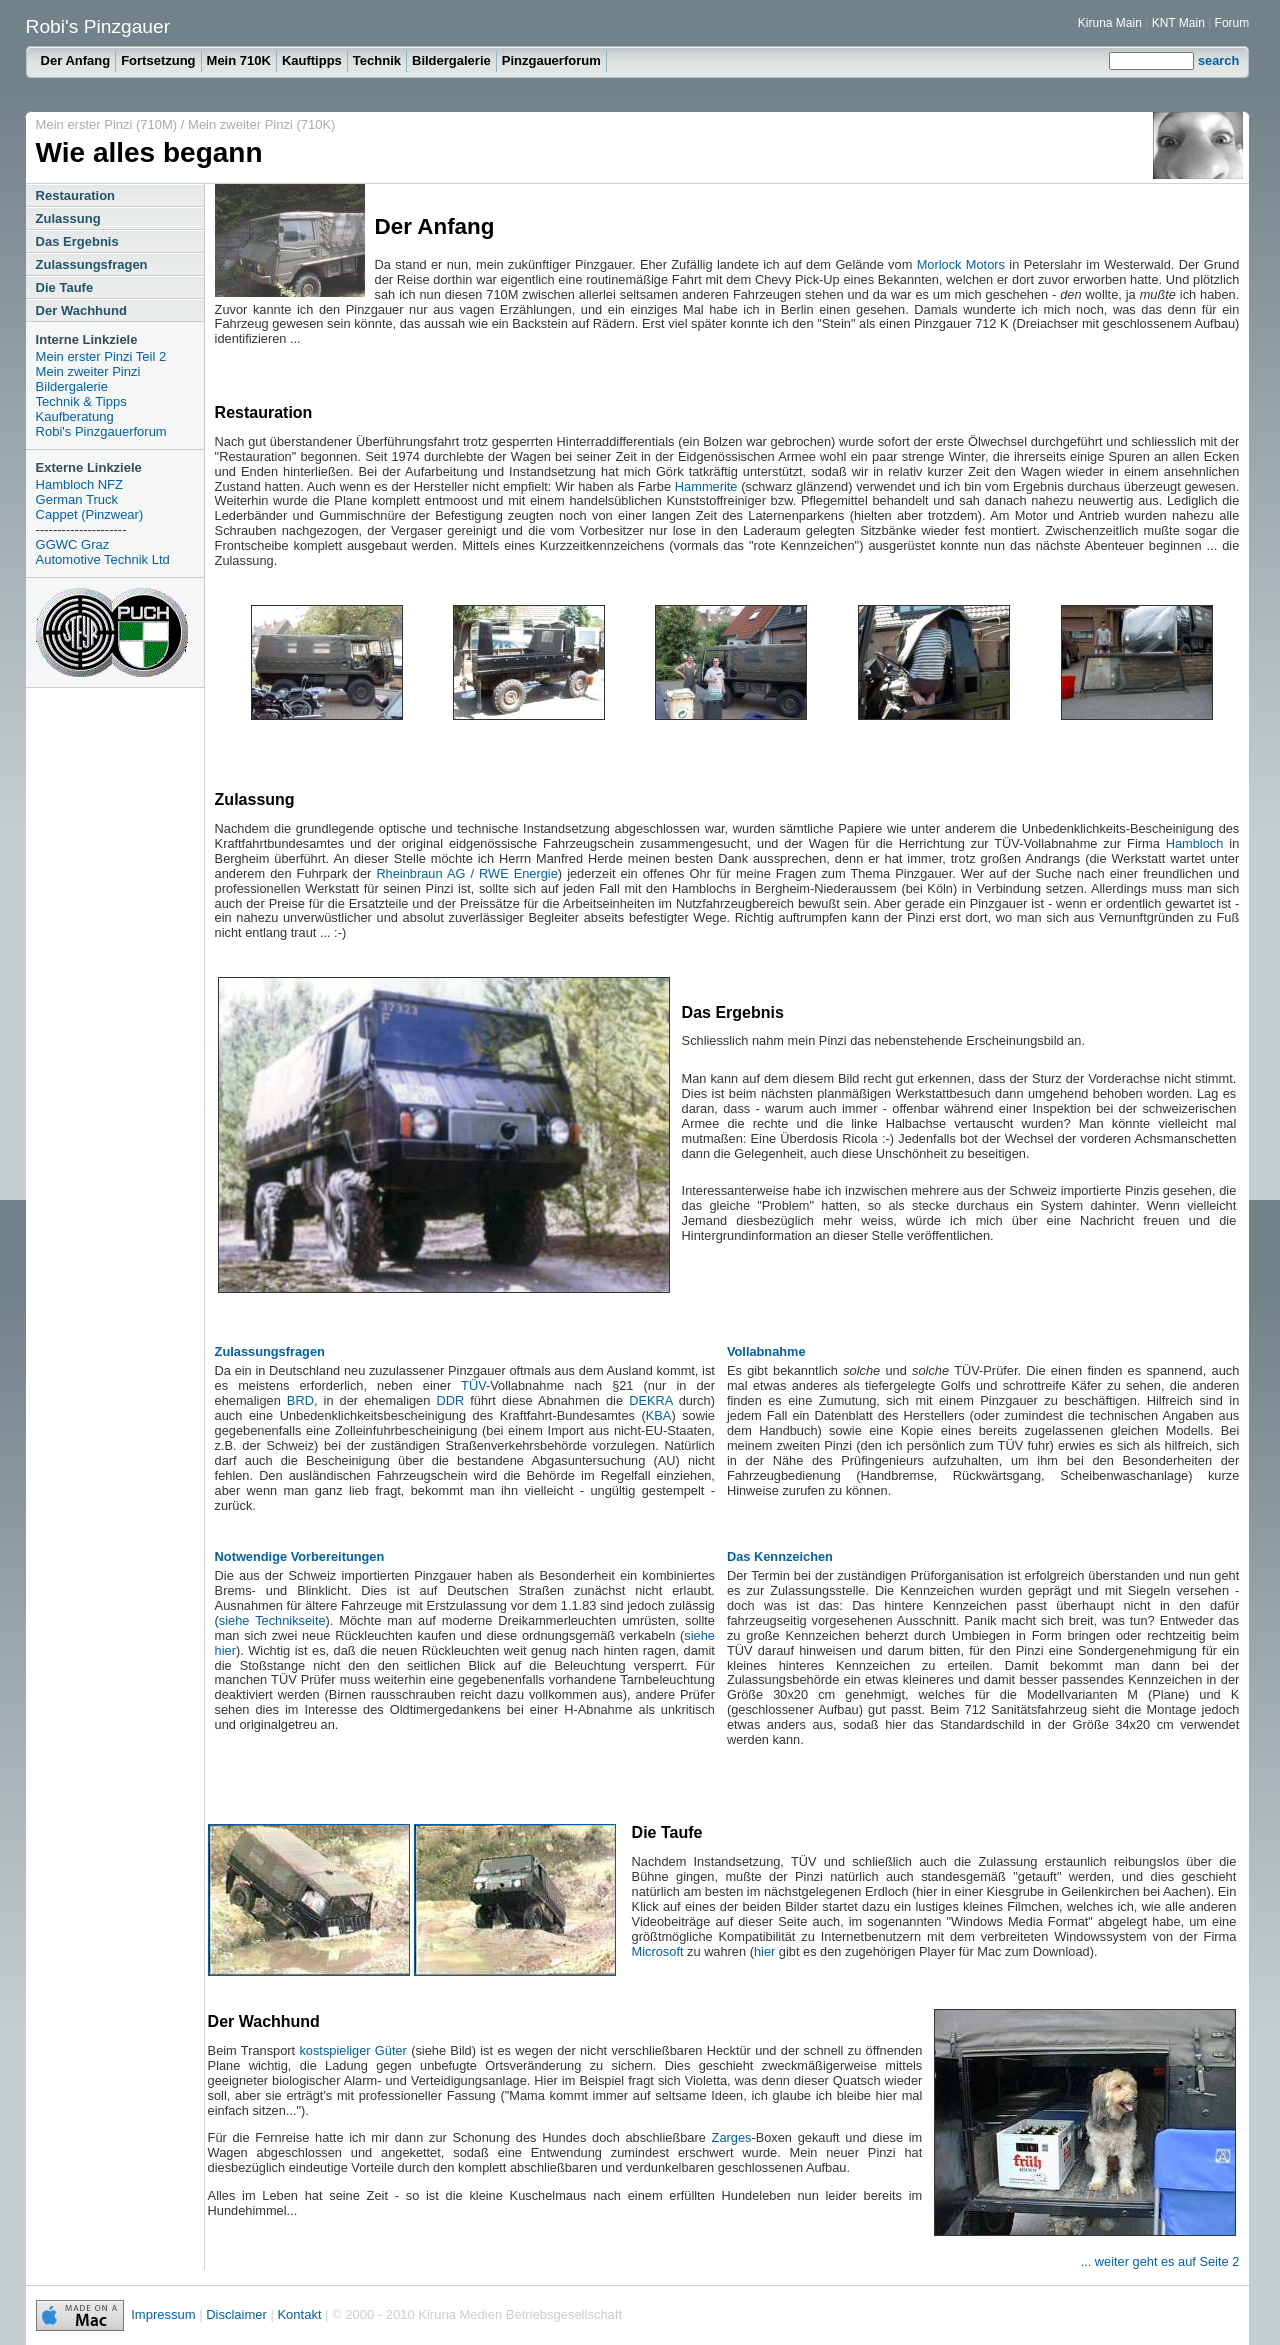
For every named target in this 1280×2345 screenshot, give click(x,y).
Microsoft (658, 1951)
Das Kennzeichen (780, 1556)
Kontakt (299, 2314)
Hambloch (1195, 843)
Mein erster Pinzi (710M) (108, 124)
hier (764, 1951)
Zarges (732, 2137)
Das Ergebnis (77, 241)
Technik (377, 60)
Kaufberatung (75, 416)
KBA (659, 1415)
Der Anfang (76, 60)
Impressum (163, 2314)
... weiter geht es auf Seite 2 (1160, 2261)
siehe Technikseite (272, 1620)
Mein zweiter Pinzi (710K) (261, 124)
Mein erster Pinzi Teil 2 (101, 356)
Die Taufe (65, 287)
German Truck (77, 499)
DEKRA (650, 1400)
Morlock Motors (961, 264)
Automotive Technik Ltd (103, 559)
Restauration (75, 195)
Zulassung (68, 218)
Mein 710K (239, 60)
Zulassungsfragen (92, 264)
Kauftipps (312, 60)
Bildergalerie (451, 60)
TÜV (473, 1385)
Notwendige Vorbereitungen (300, 1556)
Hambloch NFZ (79, 484)
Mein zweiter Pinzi (88, 371)
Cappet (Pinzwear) (90, 514)
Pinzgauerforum (551, 60)
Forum (1232, 23)
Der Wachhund (81, 310)
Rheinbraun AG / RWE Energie (466, 873)
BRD (300, 1400)
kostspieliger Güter (352, 2050)
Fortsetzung (158, 60)
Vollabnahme (766, 1351)
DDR (450, 1400)
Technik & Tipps (81, 401)
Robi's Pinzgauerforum (101, 431)
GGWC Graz (73, 544)
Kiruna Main (1110, 23)
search (1218, 60)
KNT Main (1180, 23)
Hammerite (706, 486)
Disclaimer (236, 2314)
